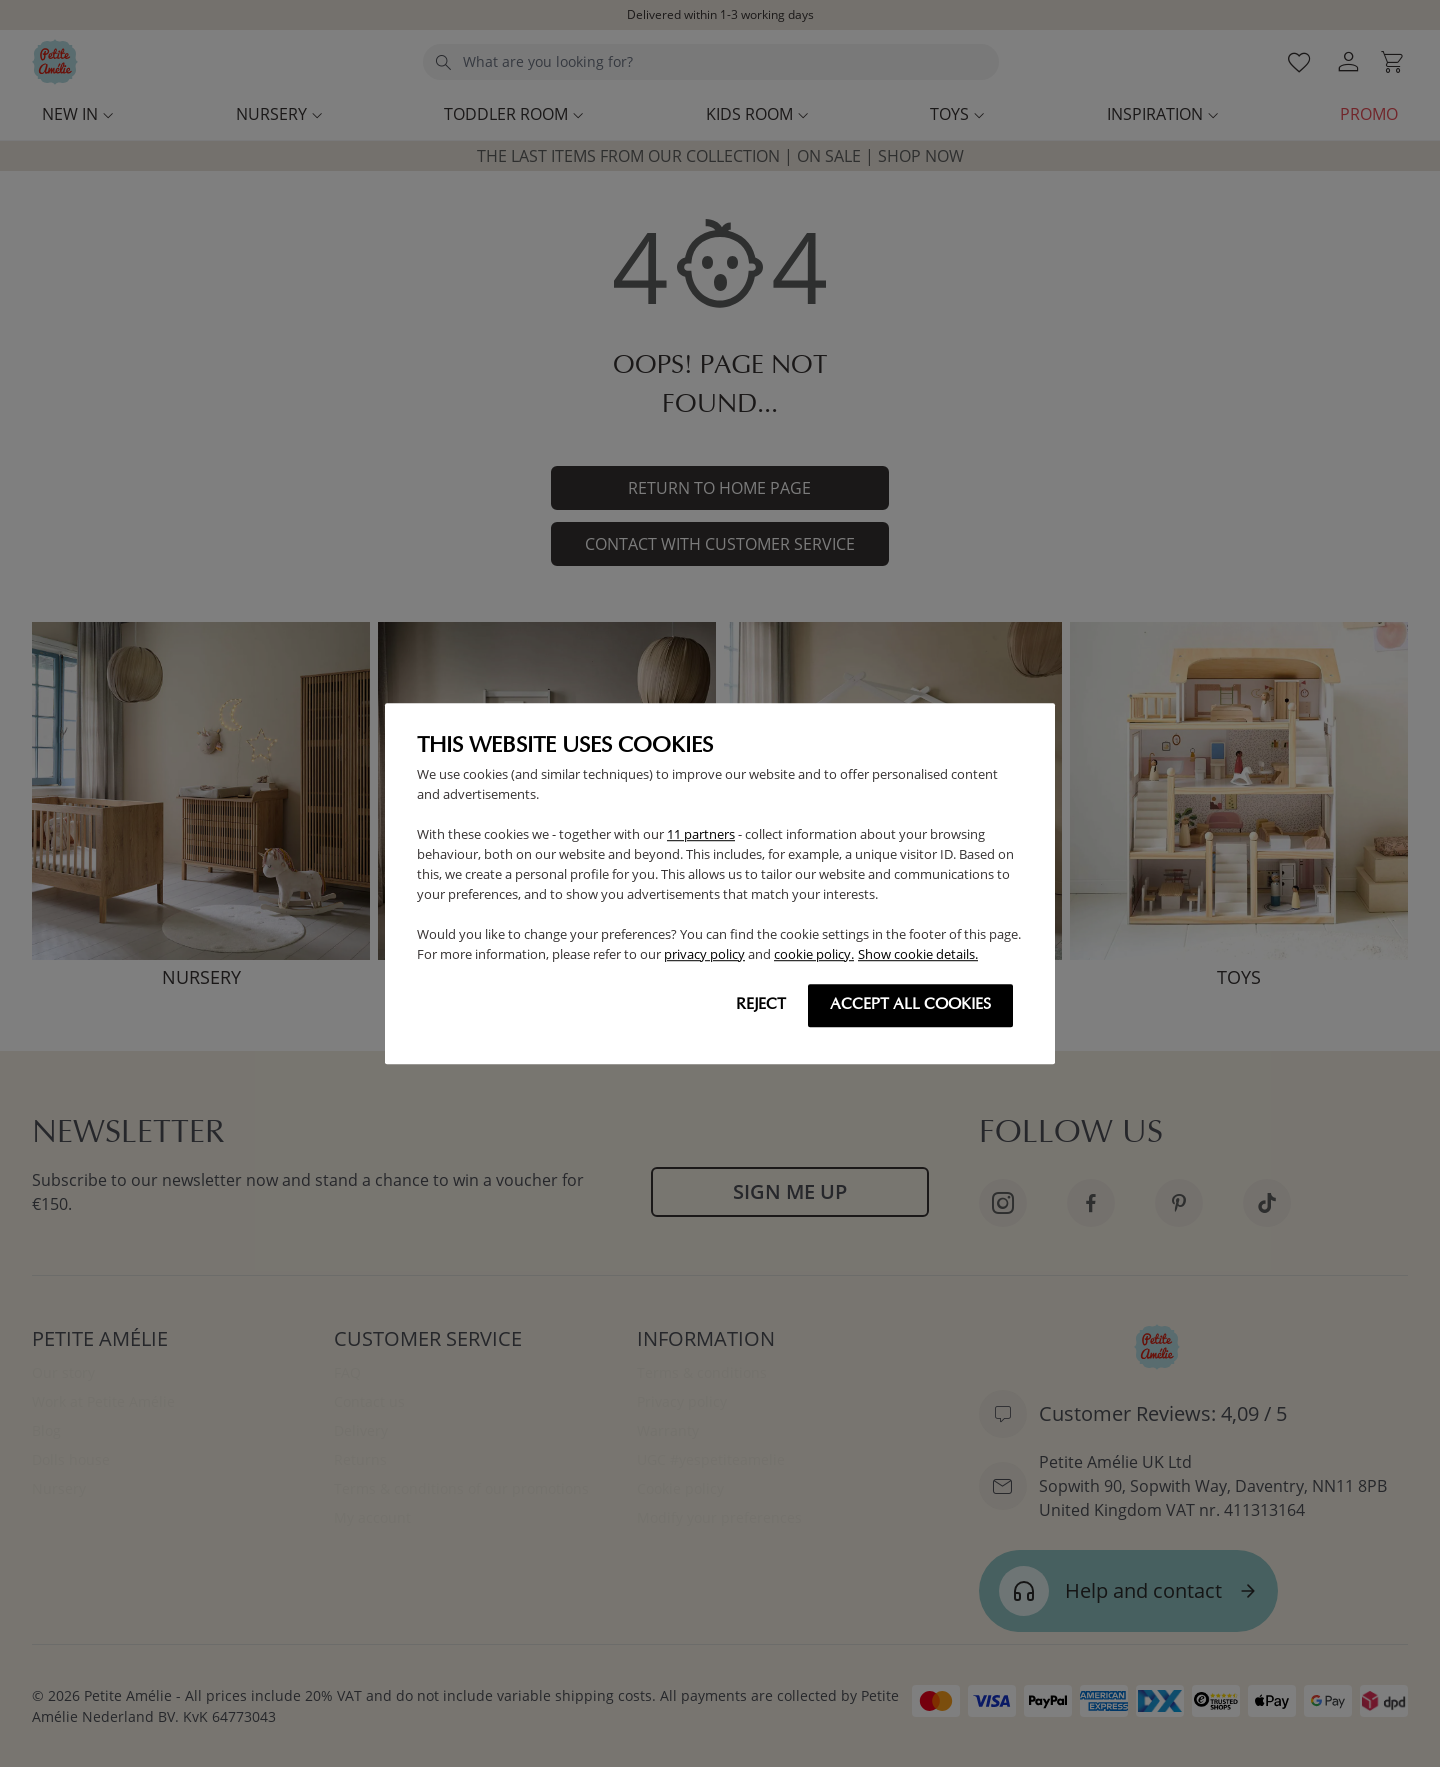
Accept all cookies (910, 1005)
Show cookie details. (918, 954)
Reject (761, 1005)
